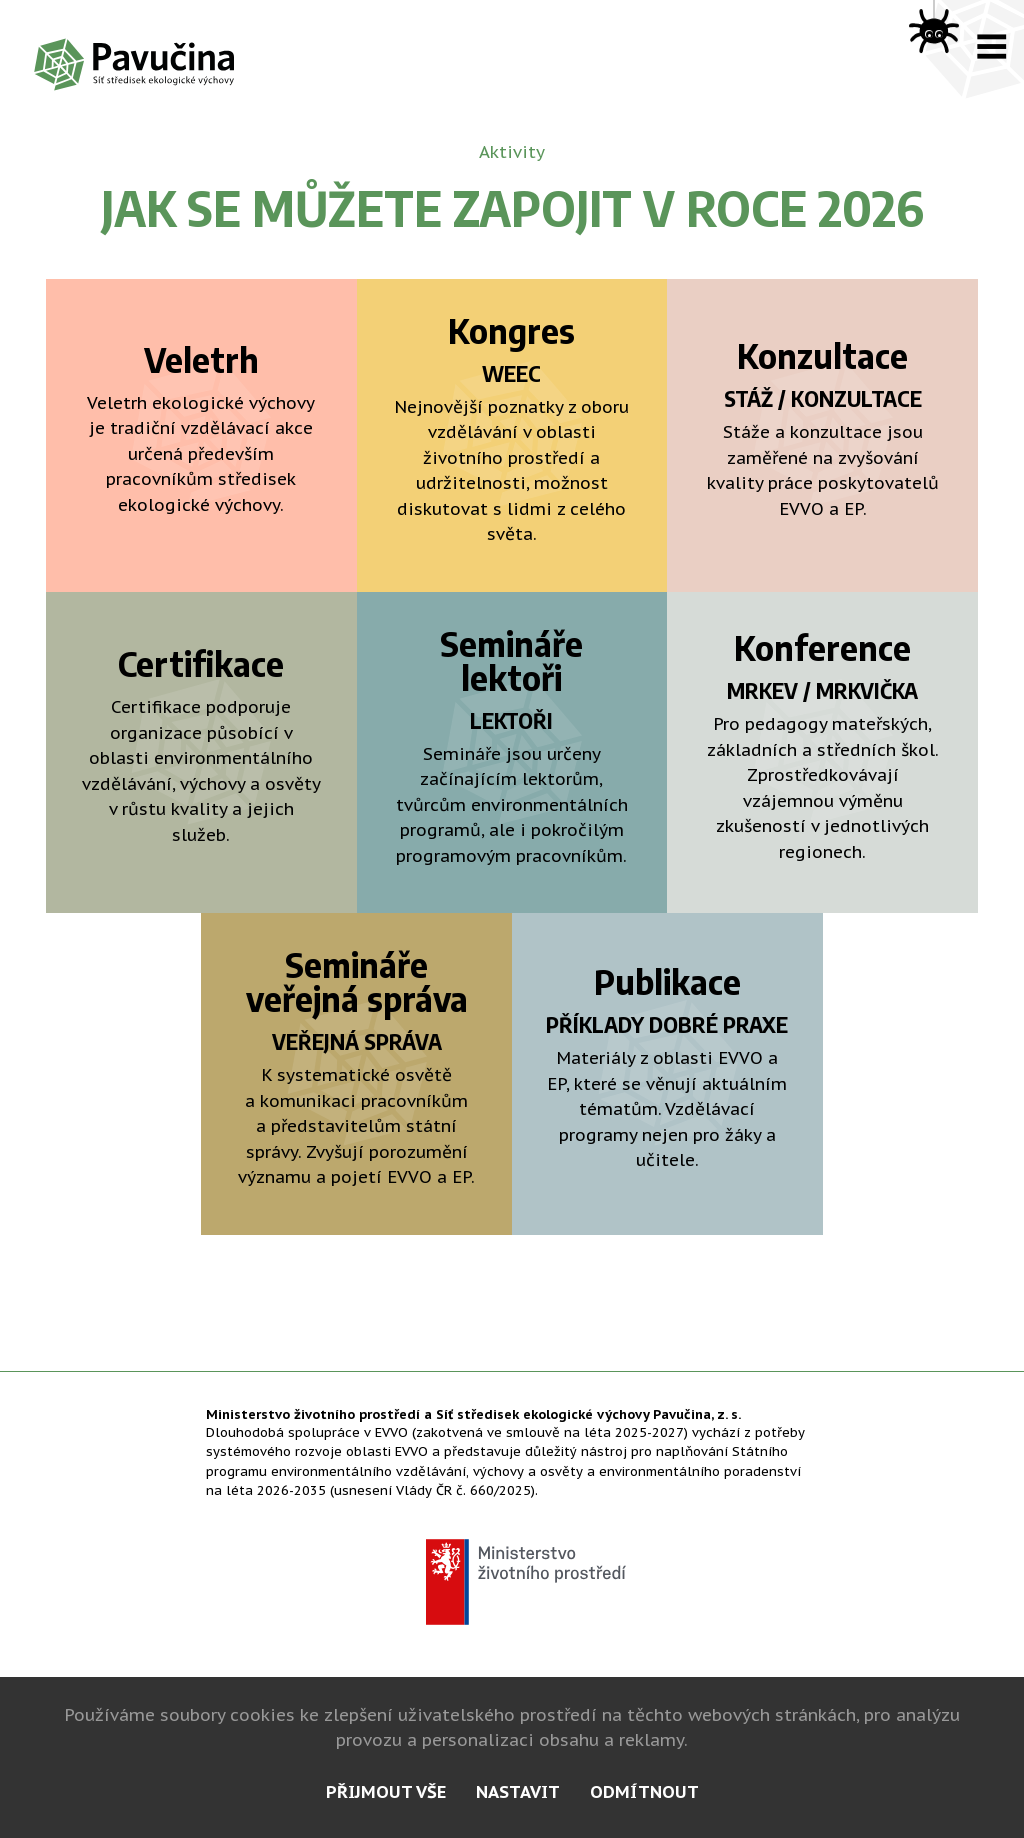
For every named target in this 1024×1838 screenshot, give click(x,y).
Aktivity (512, 152)
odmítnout (644, 1792)
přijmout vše (386, 1792)
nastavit (518, 1792)
